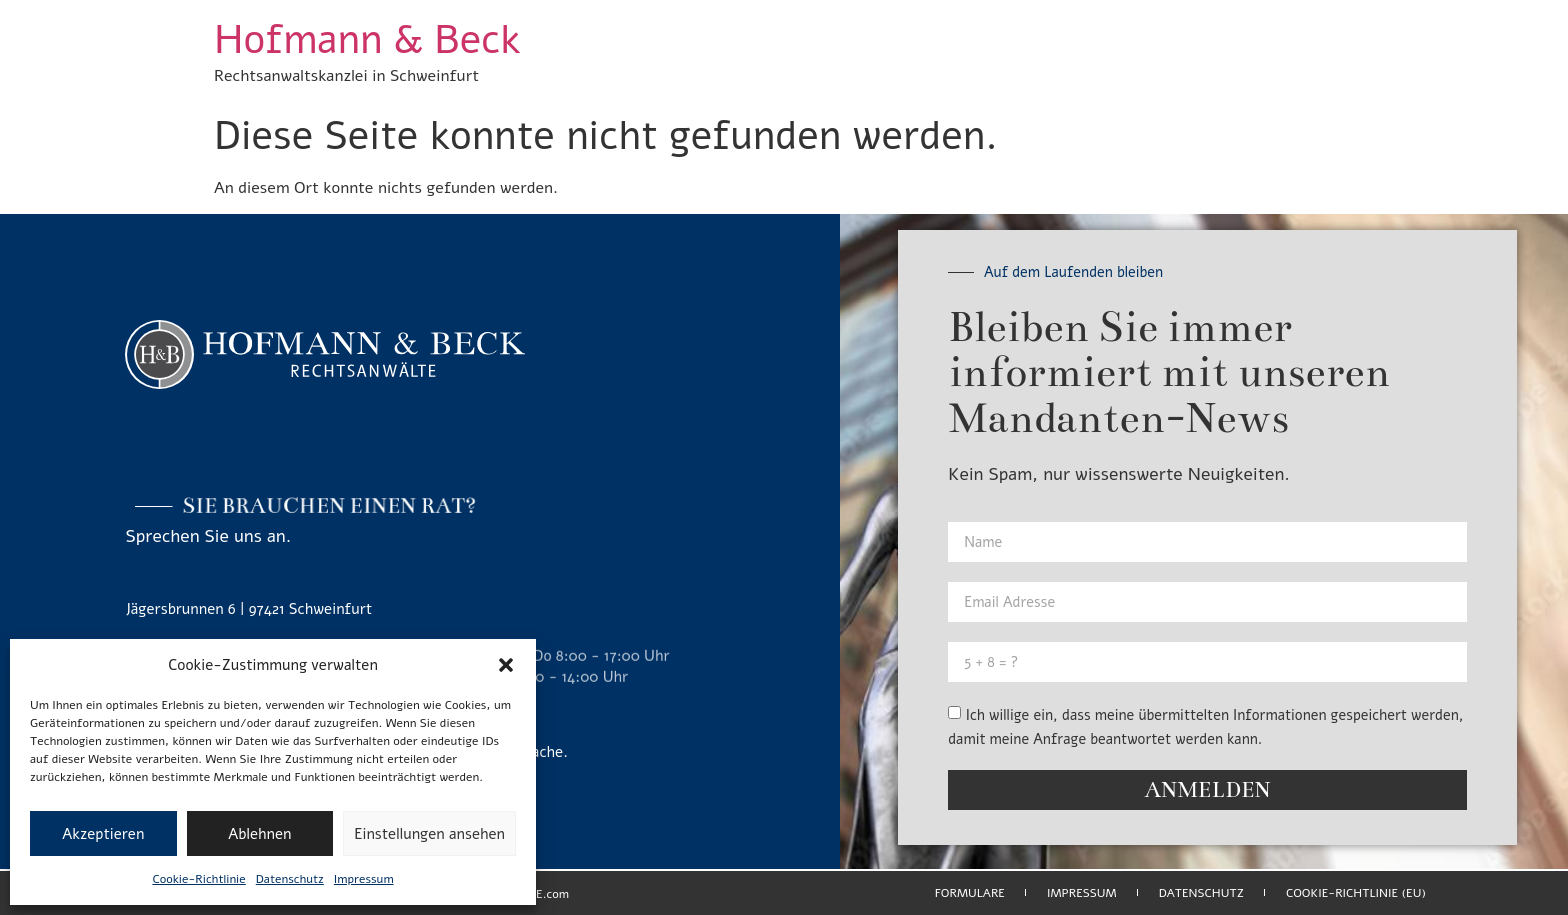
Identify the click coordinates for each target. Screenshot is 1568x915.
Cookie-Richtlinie (198, 879)
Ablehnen (259, 834)
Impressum (364, 879)
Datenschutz (290, 879)
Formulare (970, 893)
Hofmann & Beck (367, 40)
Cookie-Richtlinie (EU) (1356, 893)
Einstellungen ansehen (429, 834)
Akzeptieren (103, 834)
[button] (506, 665)
